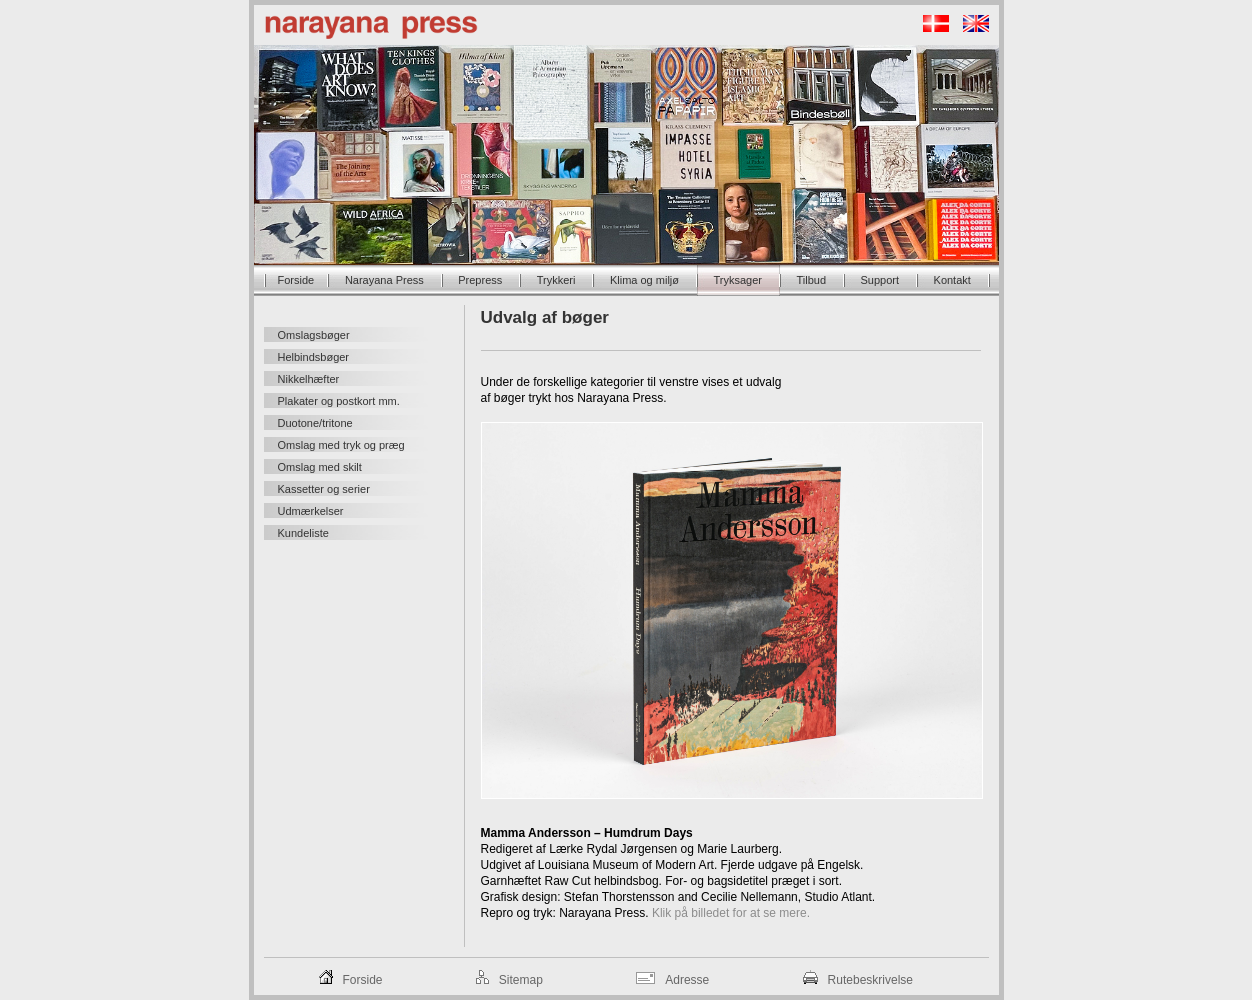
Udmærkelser (311, 511)
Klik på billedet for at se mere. (731, 913)
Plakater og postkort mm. (339, 401)
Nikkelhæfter (309, 379)
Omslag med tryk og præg (341, 445)
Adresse (687, 980)
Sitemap (521, 980)
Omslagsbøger (314, 335)
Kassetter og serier (324, 489)
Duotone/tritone (315, 423)
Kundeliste (303, 533)
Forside (363, 980)
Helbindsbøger (314, 357)
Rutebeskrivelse (870, 980)
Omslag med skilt (320, 467)
